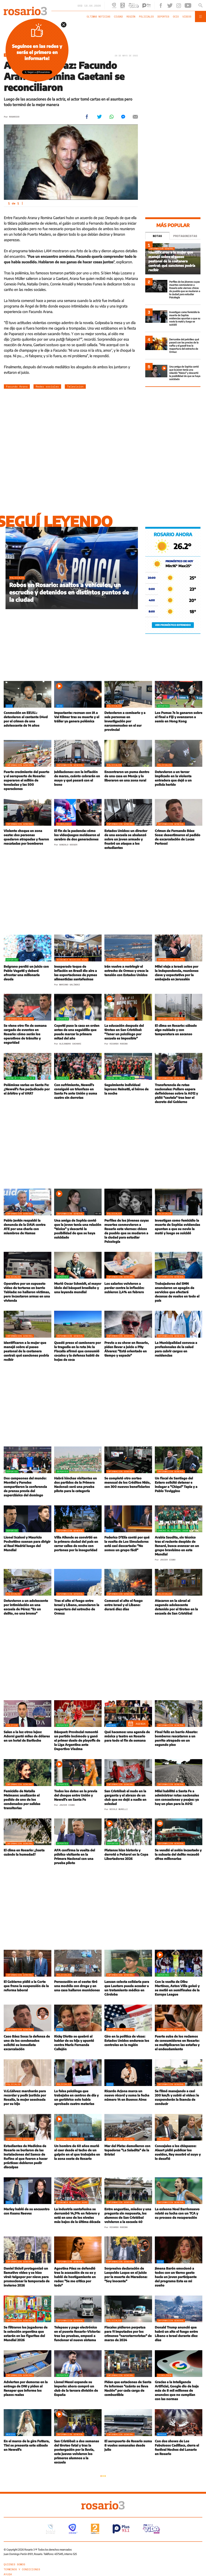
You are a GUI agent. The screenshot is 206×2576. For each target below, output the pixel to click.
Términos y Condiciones (22, 2569)
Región (130, 16)
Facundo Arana (17, 386)
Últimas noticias (98, 16)
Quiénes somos (14, 2564)
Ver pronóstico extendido (173, 625)
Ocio (176, 16)
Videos (186, 16)
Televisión (75, 386)
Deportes (163, 16)
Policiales (146, 16)
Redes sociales (47, 386)
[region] (103, 37)
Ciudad (118, 16)
